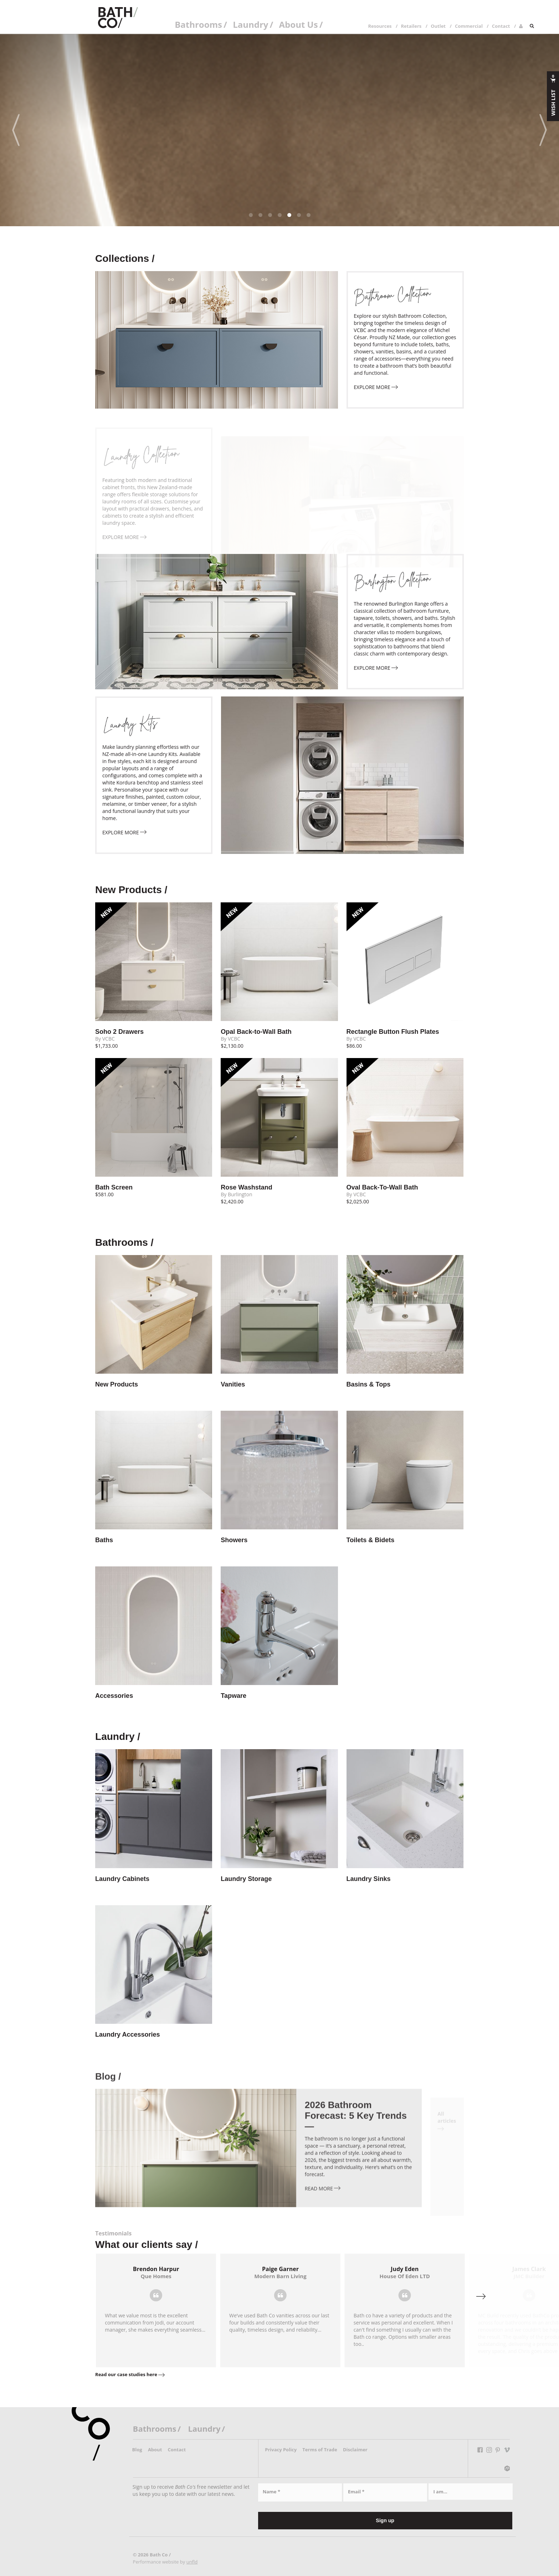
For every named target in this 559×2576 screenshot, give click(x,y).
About (155, 2449)
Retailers (411, 26)
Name (271, 2491)
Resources (380, 26)
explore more (376, 387)
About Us (298, 24)
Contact (501, 26)
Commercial (469, 26)
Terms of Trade (319, 2449)
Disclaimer (355, 2449)
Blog (137, 2449)
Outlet (438, 26)
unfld (192, 2562)
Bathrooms (198, 24)
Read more (323, 2205)
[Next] (543, 130)
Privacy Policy (281, 2449)
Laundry (250, 24)
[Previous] (16, 130)
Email (356, 2491)
